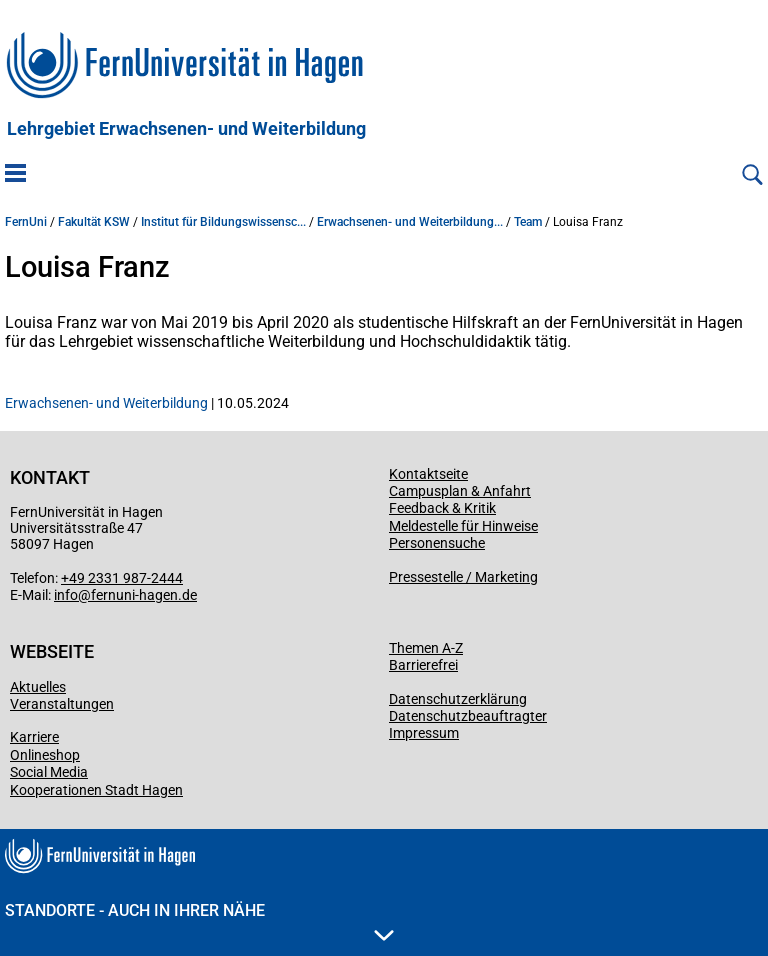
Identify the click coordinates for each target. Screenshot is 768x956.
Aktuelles (38, 687)
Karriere (34, 737)
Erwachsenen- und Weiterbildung (106, 403)
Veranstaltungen (62, 704)
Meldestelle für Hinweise (463, 526)
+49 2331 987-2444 (122, 578)
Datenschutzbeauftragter (468, 716)
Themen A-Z (426, 648)
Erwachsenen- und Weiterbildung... (410, 222)
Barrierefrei (423, 665)
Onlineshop (45, 755)
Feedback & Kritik (442, 508)
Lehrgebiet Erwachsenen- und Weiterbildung (186, 129)
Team (528, 222)
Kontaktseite (428, 474)
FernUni (26, 222)
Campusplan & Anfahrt (460, 491)
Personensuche (437, 543)
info (66, 595)
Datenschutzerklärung (458, 699)
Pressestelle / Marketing (463, 577)
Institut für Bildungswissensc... (223, 222)
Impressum (424, 733)
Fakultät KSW (94, 222)
